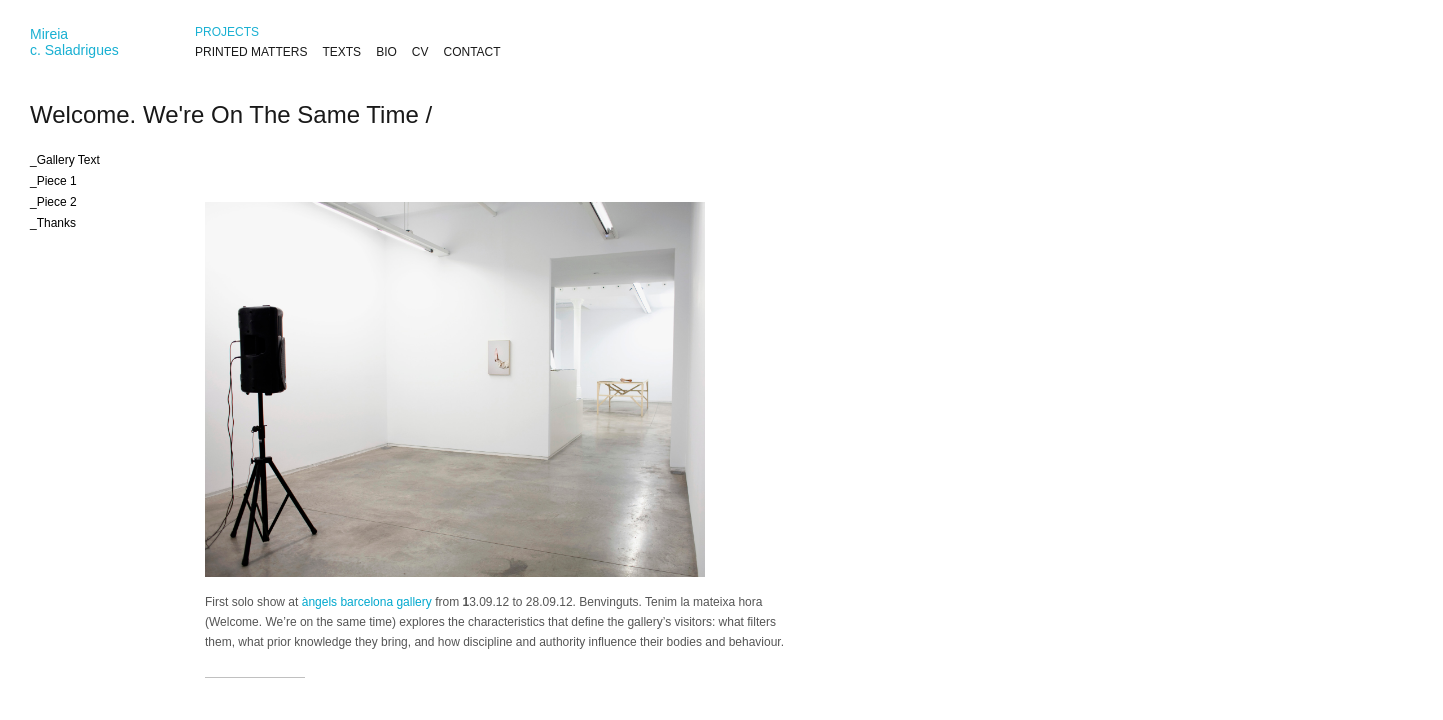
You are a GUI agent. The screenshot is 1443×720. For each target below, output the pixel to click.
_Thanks (53, 223)
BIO (386, 52)
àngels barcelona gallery (367, 602)
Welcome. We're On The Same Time (224, 114)
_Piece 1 (53, 181)
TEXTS (341, 52)
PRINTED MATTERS (251, 52)
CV (420, 52)
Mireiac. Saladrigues (74, 42)
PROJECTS (227, 32)
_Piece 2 (53, 202)
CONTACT (471, 52)
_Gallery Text (65, 160)
